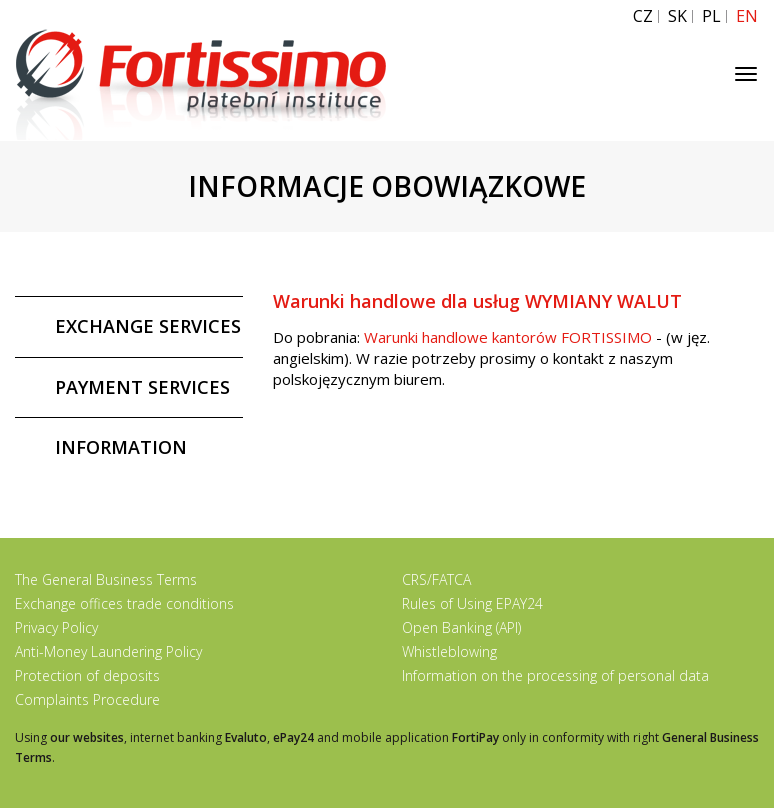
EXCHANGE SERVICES (148, 326)
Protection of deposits (87, 675)
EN (747, 16)
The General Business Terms (106, 579)
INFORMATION (121, 447)
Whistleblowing (449, 651)
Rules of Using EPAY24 (472, 603)
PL (711, 16)
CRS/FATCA (436, 579)
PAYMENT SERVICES (142, 387)
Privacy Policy (56, 627)
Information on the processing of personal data (555, 675)
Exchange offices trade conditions (124, 603)
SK (677, 16)
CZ (643, 16)
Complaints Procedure (87, 699)
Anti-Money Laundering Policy (108, 651)
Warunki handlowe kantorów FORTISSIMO (508, 337)
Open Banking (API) (461, 627)
